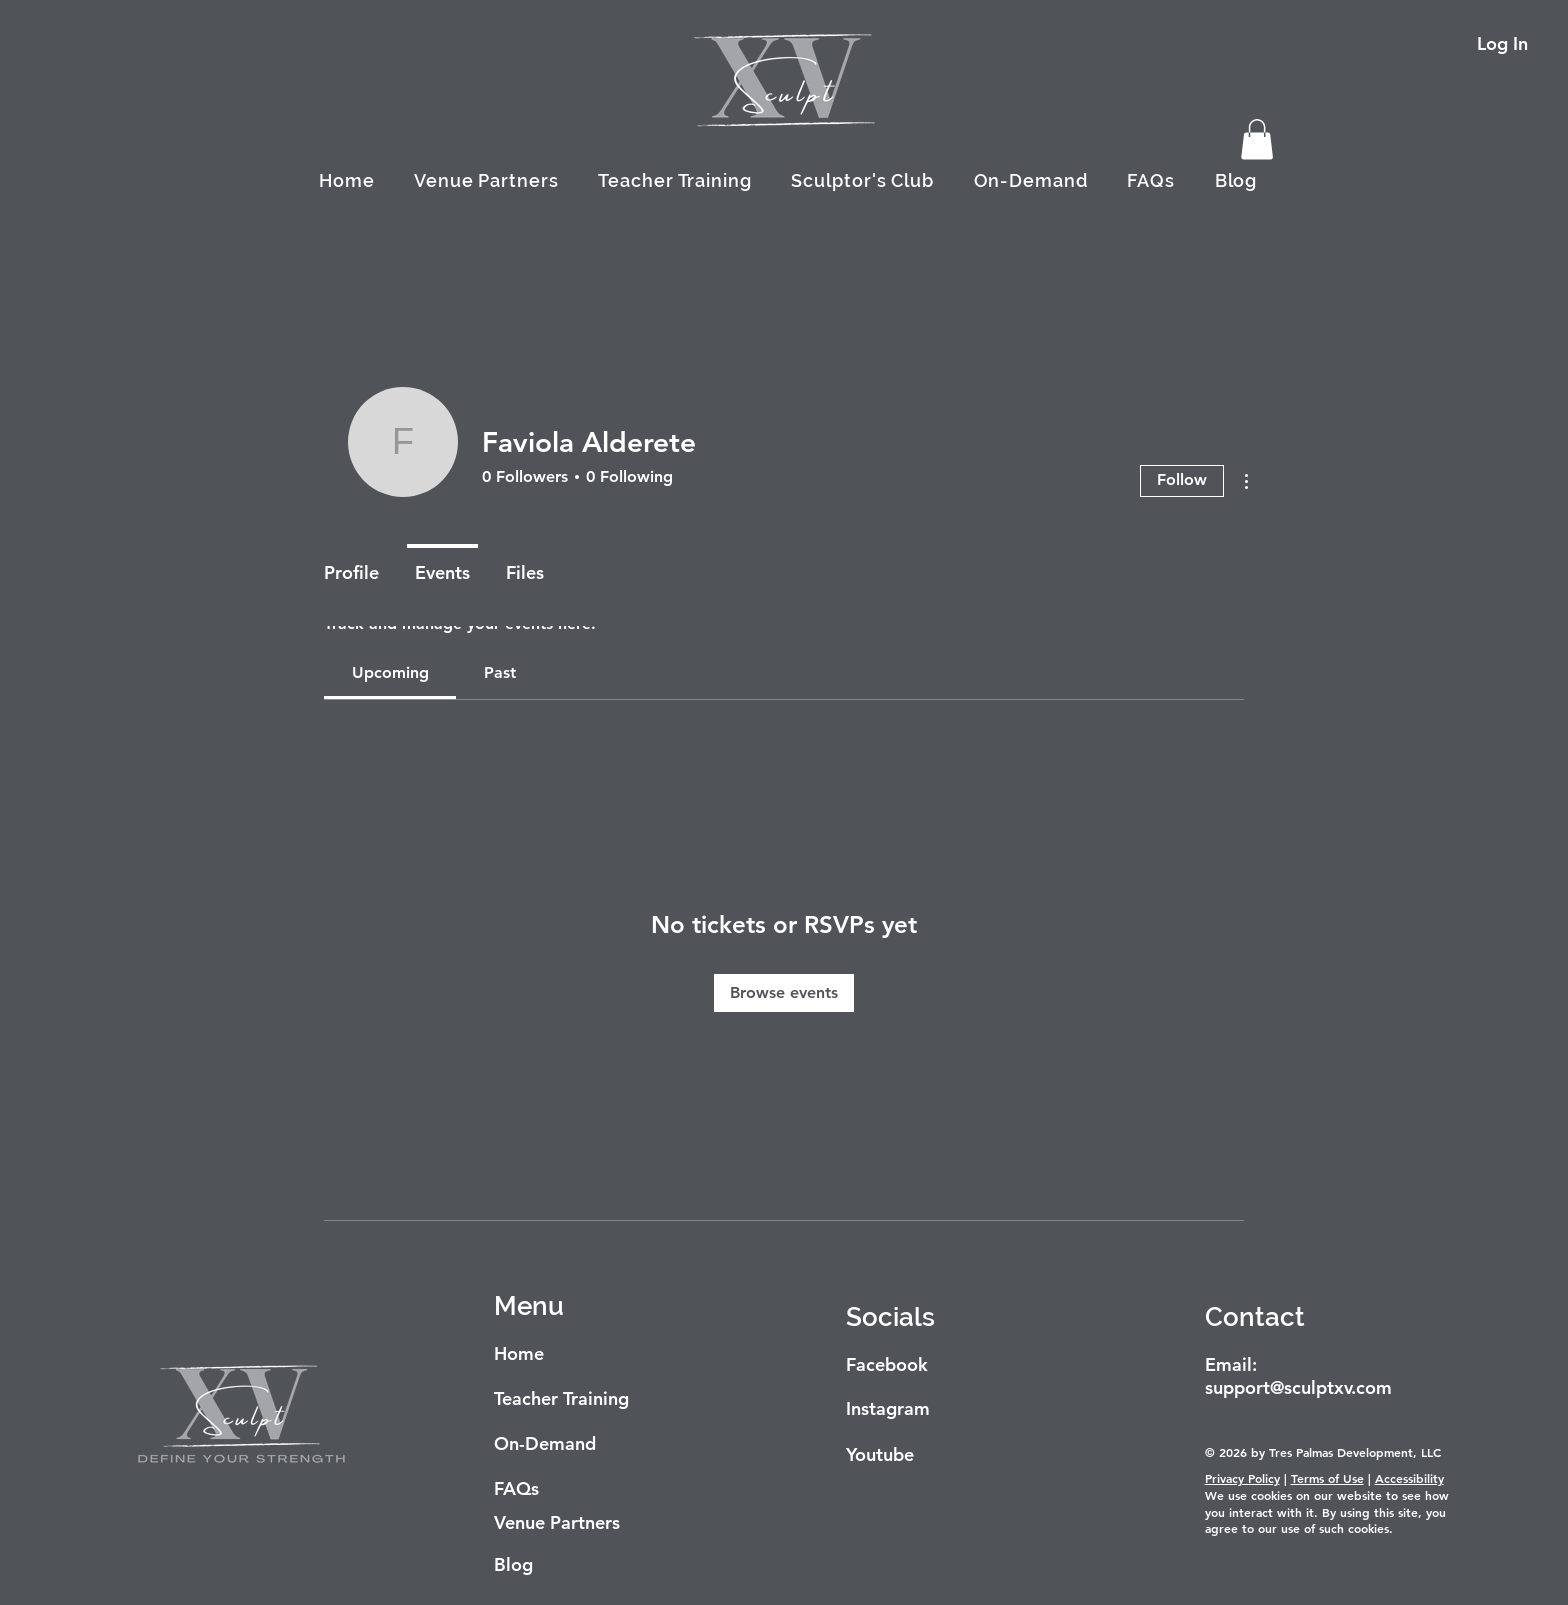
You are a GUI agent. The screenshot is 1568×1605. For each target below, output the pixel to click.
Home (519, 1353)
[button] (1257, 139)
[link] (390, 672)
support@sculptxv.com (1298, 1387)
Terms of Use (1327, 1478)
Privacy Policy (1242, 1478)
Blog (513, 1564)
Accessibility (1409, 1478)
